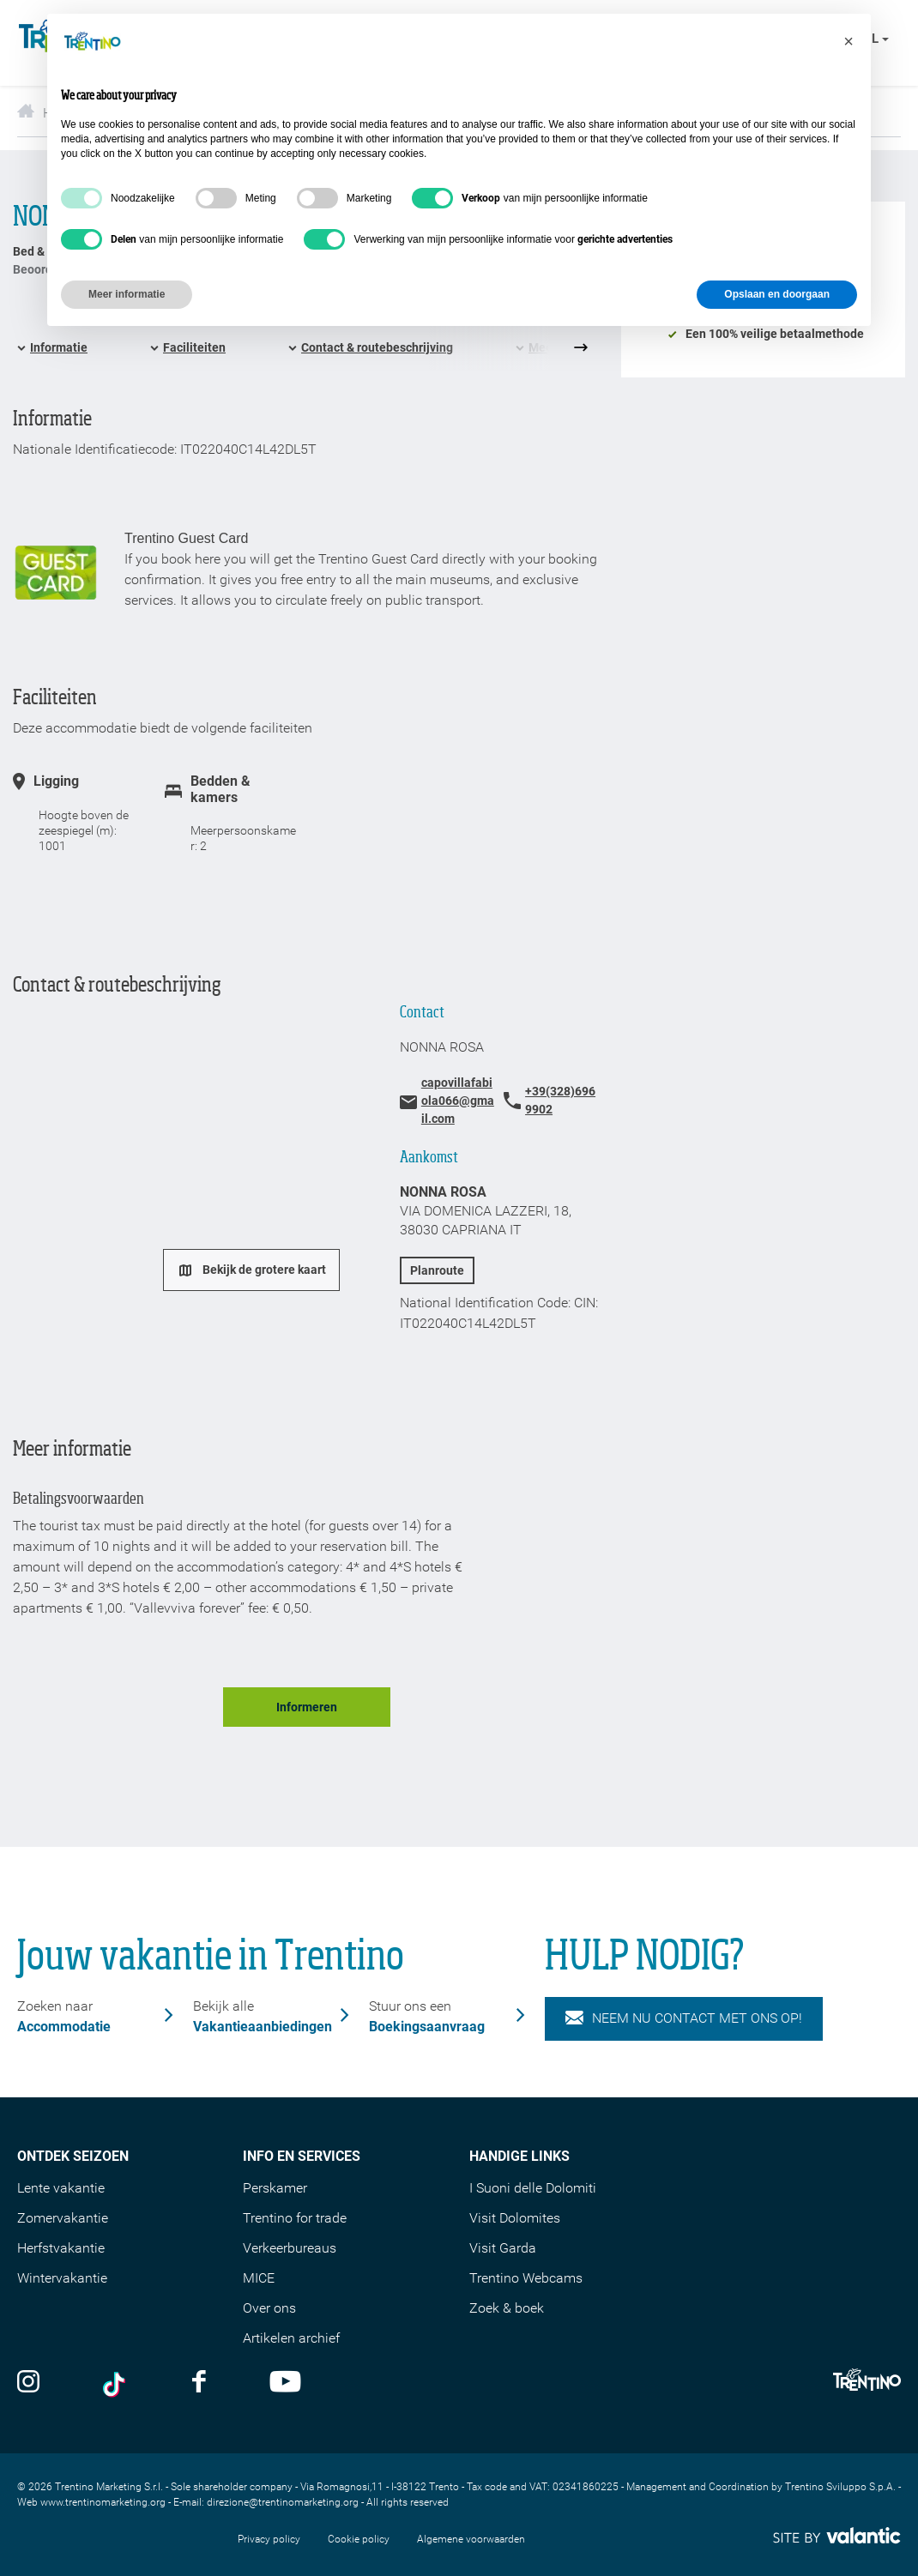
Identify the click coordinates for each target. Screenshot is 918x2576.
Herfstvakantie (61, 2248)
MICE (259, 2278)
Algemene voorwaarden (471, 2539)
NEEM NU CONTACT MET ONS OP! (683, 2018)
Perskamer (275, 2188)
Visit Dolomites (514, 2218)
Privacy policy (269, 2539)
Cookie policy (359, 2539)
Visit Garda (502, 2248)
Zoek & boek (506, 2308)
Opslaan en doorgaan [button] (777, 294)
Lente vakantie (61, 2188)
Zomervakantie (62, 2218)
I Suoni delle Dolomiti (532, 2188)
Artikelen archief (291, 2338)
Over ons (269, 2308)
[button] (848, 41)
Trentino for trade (295, 2218)
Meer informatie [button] (126, 294)
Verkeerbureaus (289, 2248)
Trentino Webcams (526, 2278)
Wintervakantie (62, 2278)
